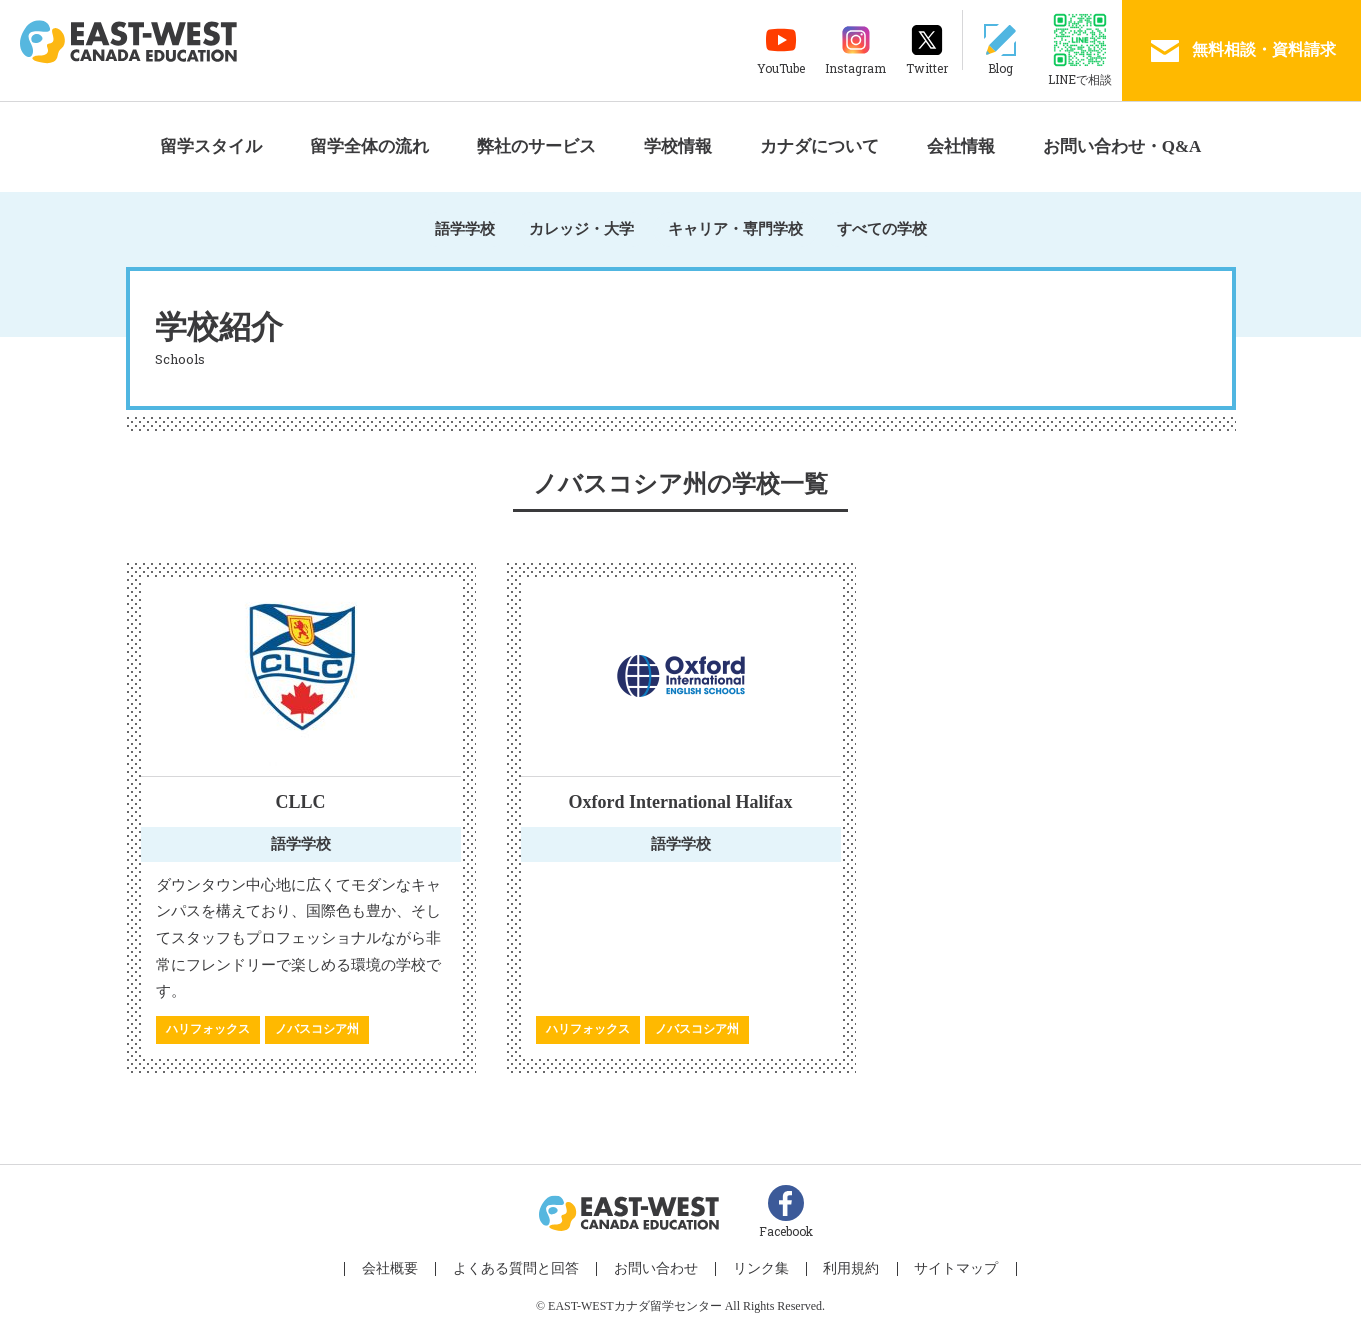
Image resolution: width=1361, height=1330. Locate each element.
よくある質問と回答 (525, 1270)
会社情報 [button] (961, 146)
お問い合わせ (659, 1270)
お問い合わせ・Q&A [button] (1122, 146)
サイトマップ (942, 1270)
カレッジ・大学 (581, 229)
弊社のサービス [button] (536, 146)
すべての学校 (882, 229)
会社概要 (405, 1270)
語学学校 (465, 229)
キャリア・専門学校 (735, 229)
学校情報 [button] (678, 146)
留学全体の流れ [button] (369, 146)
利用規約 (843, 1270)
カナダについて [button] (819, 146)
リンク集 (758, 1270)
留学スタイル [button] (211, 146)
